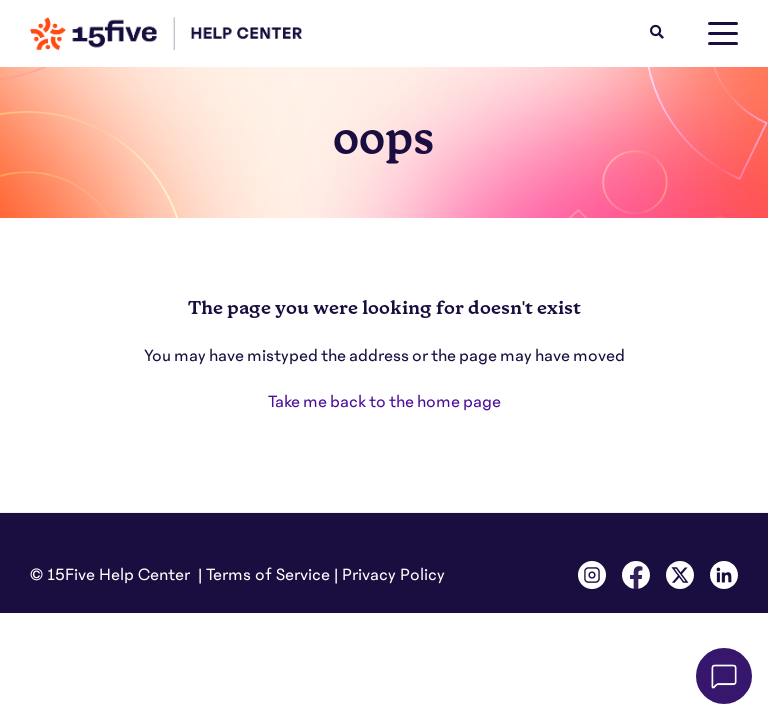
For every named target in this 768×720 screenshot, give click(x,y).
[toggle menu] (723, 34)
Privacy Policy (393, 575)
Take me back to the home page (384, 402)
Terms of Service (268, 575)
